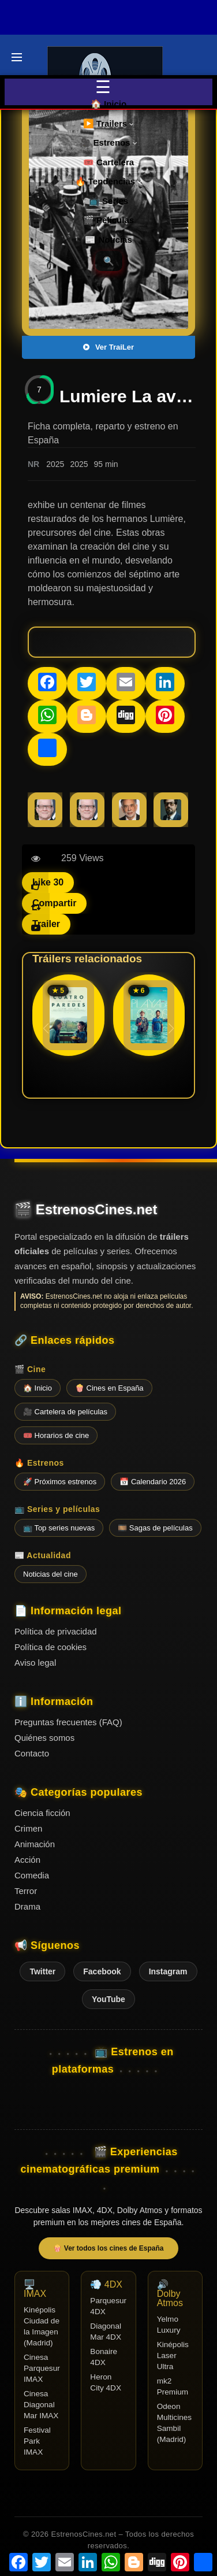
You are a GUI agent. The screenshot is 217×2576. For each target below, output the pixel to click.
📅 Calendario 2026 (152, 1481)
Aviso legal (35, 1662)
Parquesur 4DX (108, 2306)
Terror (25, 1891)
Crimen (28, 1828)
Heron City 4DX (105, 2382)
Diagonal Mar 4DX (105, 2331)
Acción (27, 1860)
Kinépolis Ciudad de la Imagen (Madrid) (41, 2326)
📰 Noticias (108, 239)
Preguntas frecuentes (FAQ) (68, 1722)
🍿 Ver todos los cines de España (108, 2248)
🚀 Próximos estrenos (59, 1481)
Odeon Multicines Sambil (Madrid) (174, 2423)
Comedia (31, 1875)
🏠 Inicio (108, 104)
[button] (171, 1028)
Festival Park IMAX (37, 2441)
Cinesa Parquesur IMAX (42, 2368)
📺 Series (108, 201)
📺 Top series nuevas (59, 1528)
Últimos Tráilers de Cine (24, 27)
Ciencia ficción (42, 1813)
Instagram (168, 1971)
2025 (55, 464)
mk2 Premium (172, 2386)
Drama (27, 1906)
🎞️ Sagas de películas (155, 1528)
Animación (34, 1844)
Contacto (31, 1753)
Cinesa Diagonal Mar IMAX (41, 2404)
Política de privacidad (55, 1631)
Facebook (102, 1971)
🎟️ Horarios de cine (56, 1435)
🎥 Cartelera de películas (65, 1411)
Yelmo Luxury (169, 2324)
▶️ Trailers (108, 123)
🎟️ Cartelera (108, 162)
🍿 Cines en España (109, 1388)
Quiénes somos (44, 1738)
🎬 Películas (108, 220)
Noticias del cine (50, 1574)
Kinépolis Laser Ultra (173, 2355)
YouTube (108, 1999)
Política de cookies (50, 1647)
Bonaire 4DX (103, 2357)
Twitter (42, 1971)
